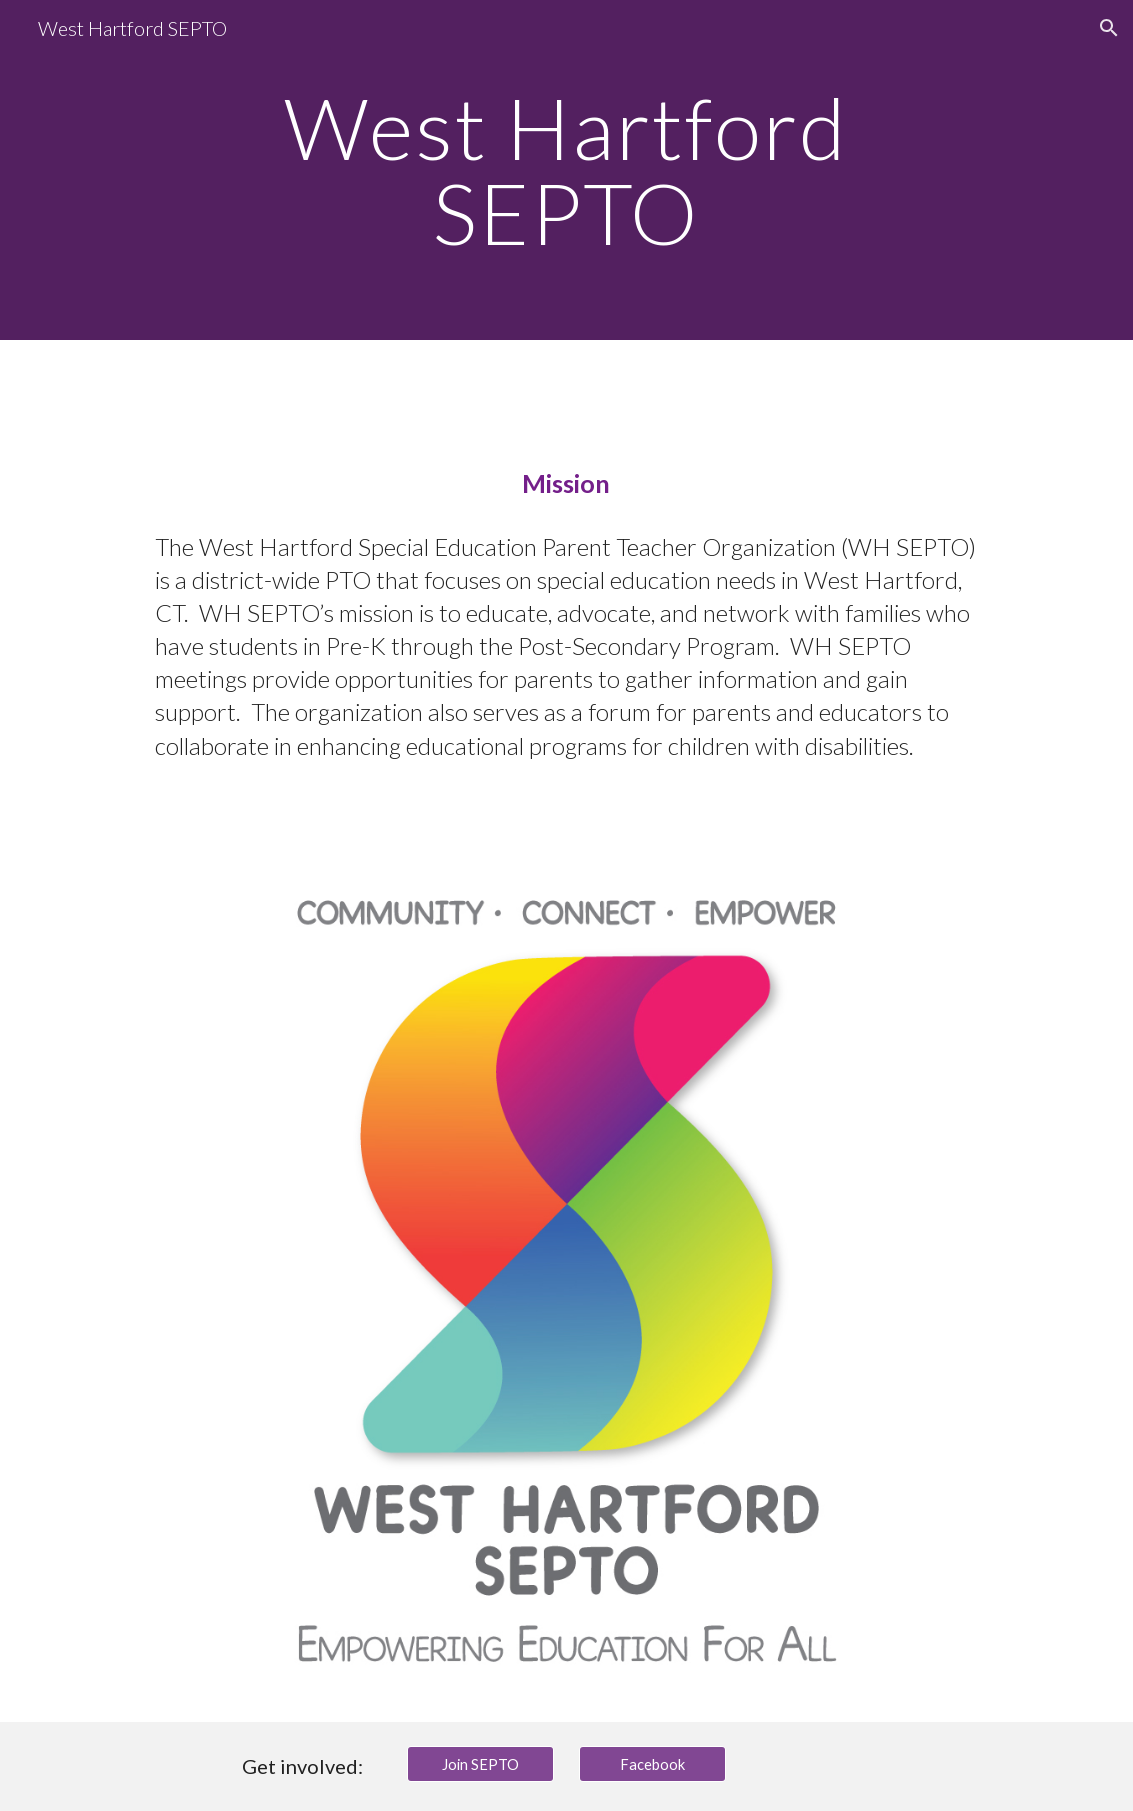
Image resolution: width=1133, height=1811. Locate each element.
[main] (566, 170)
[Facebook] (652, 1764)
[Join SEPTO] (480, 1764)
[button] (1109, 28)
